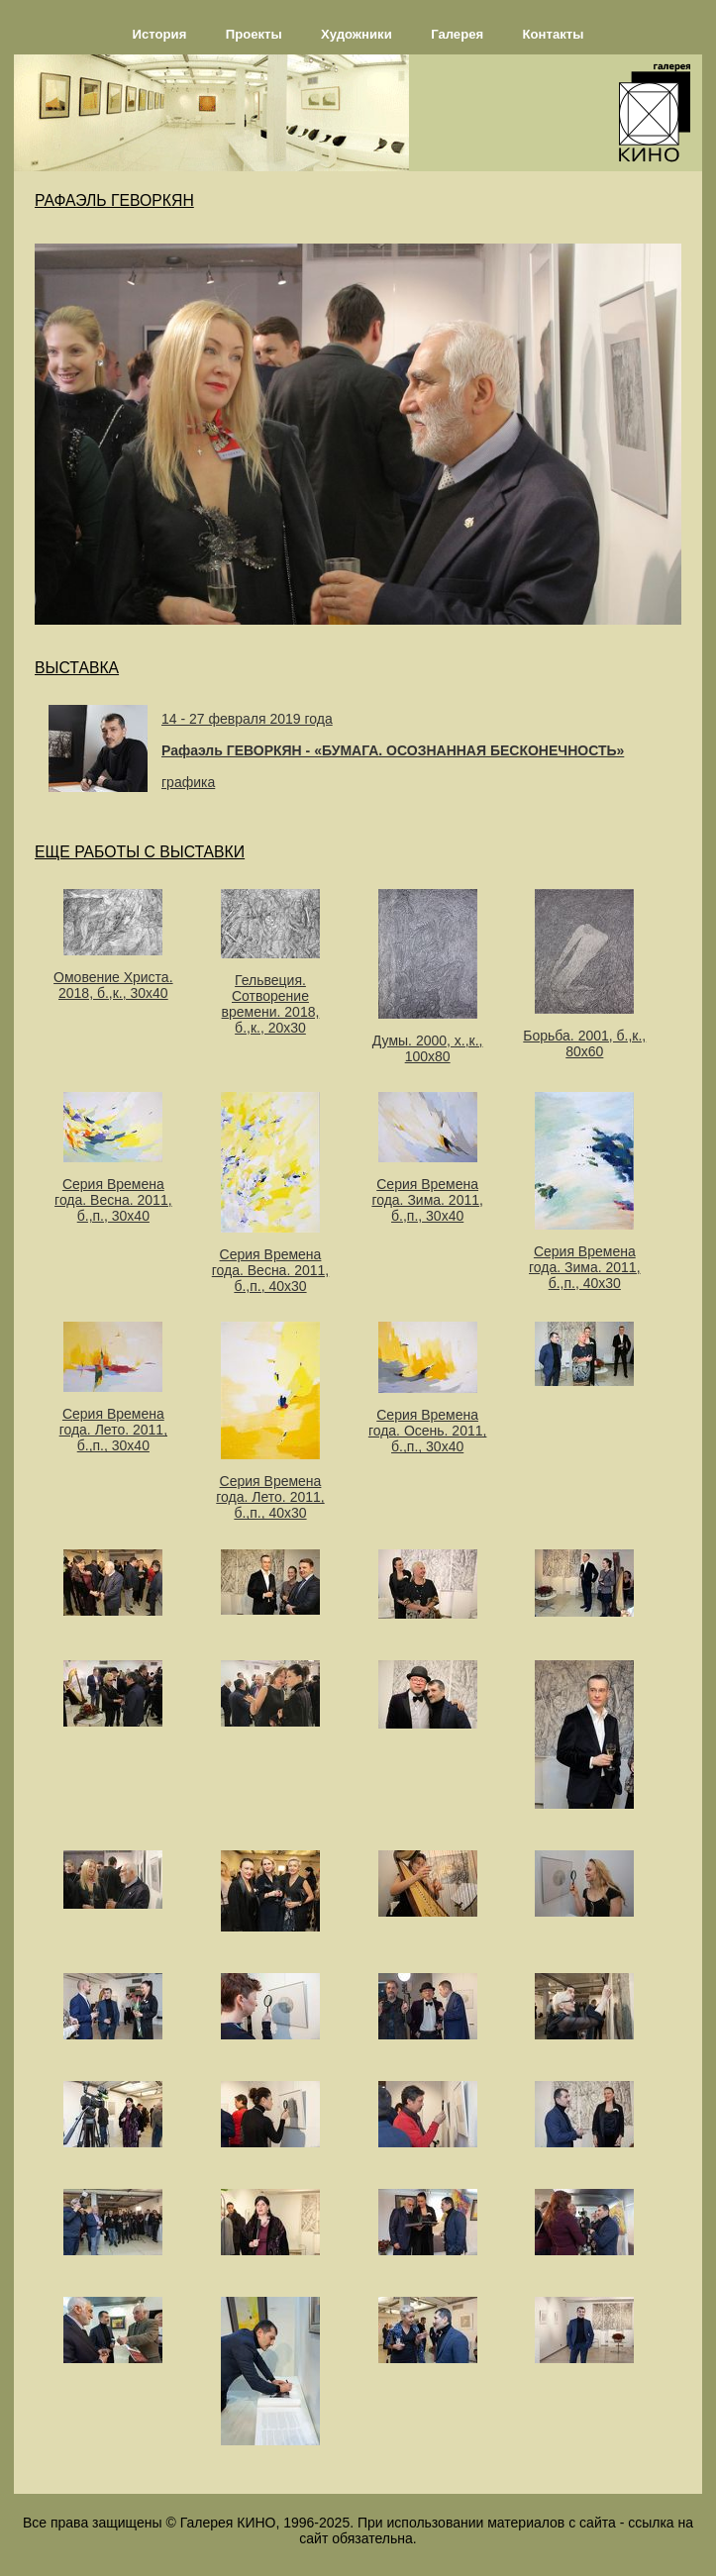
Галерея (457, 34)
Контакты (553, 34)
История (160, 34)
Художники (356, 34)
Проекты (254, 34)
